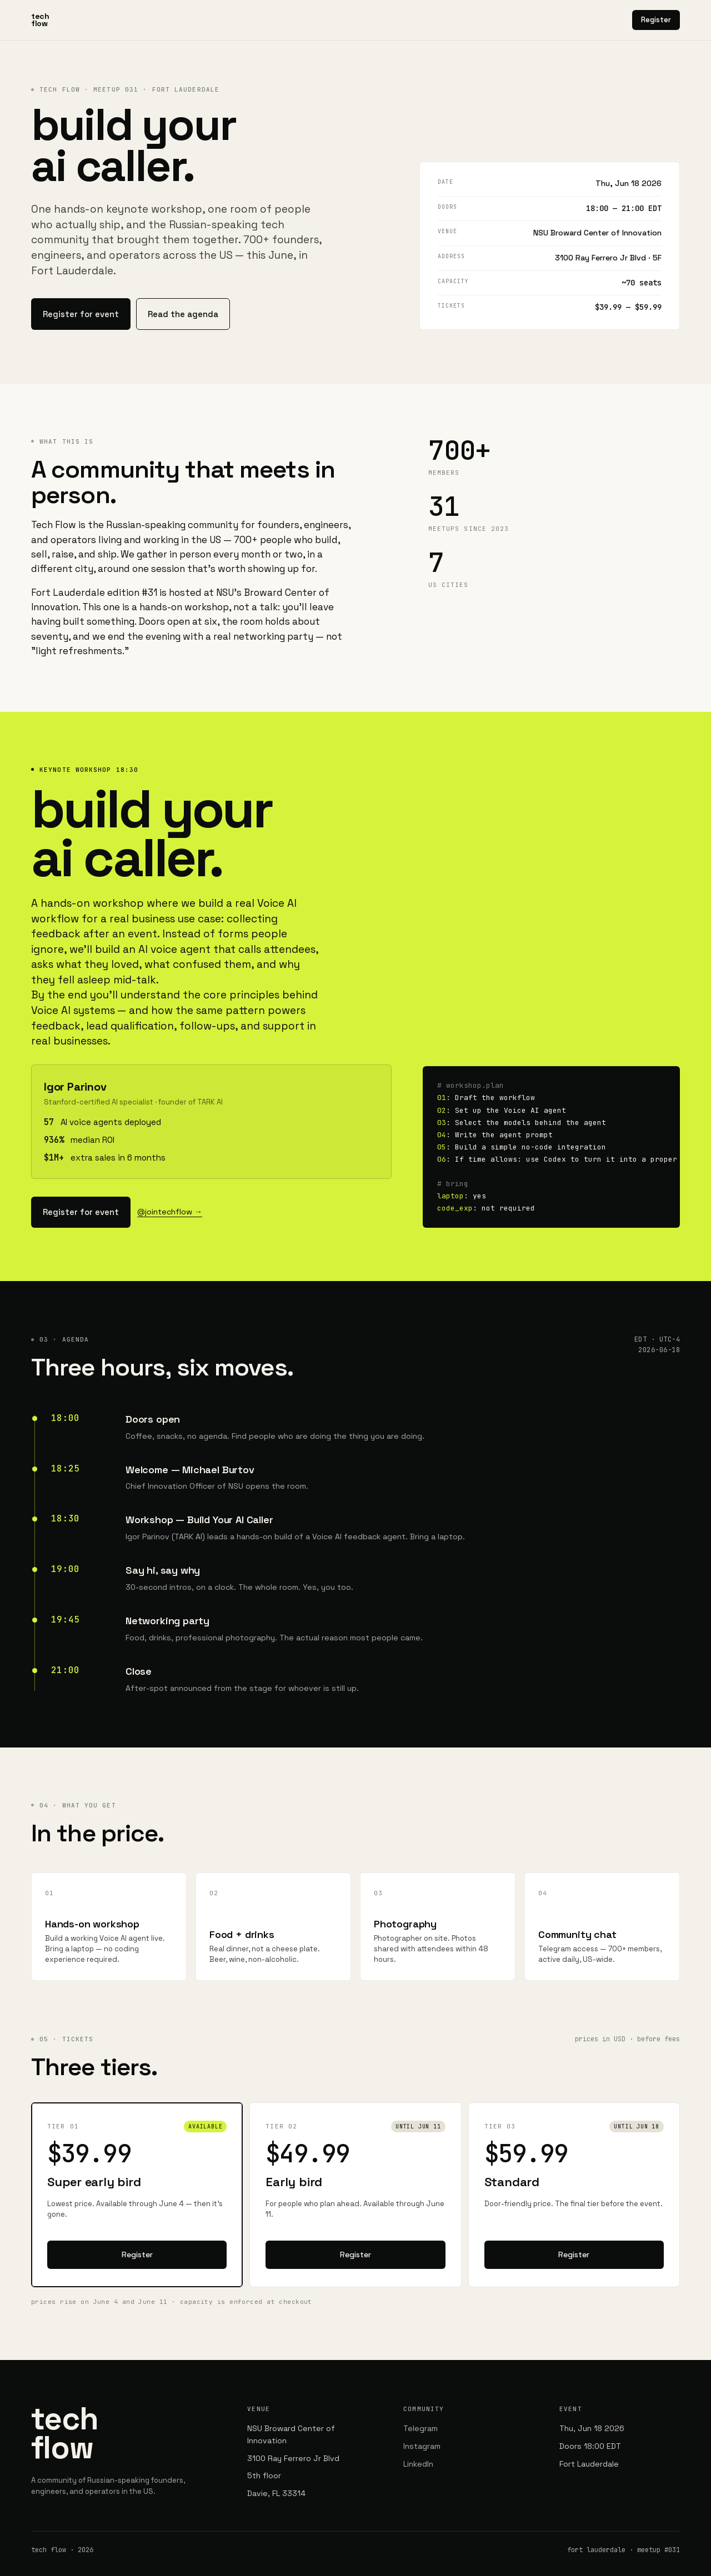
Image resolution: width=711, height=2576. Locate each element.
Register (656, 19)
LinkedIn (418, 2453)
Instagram (421, 2436)
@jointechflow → (162, 1204)
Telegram (420, 2418)
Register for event (77, 311)
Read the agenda (172, 311)
